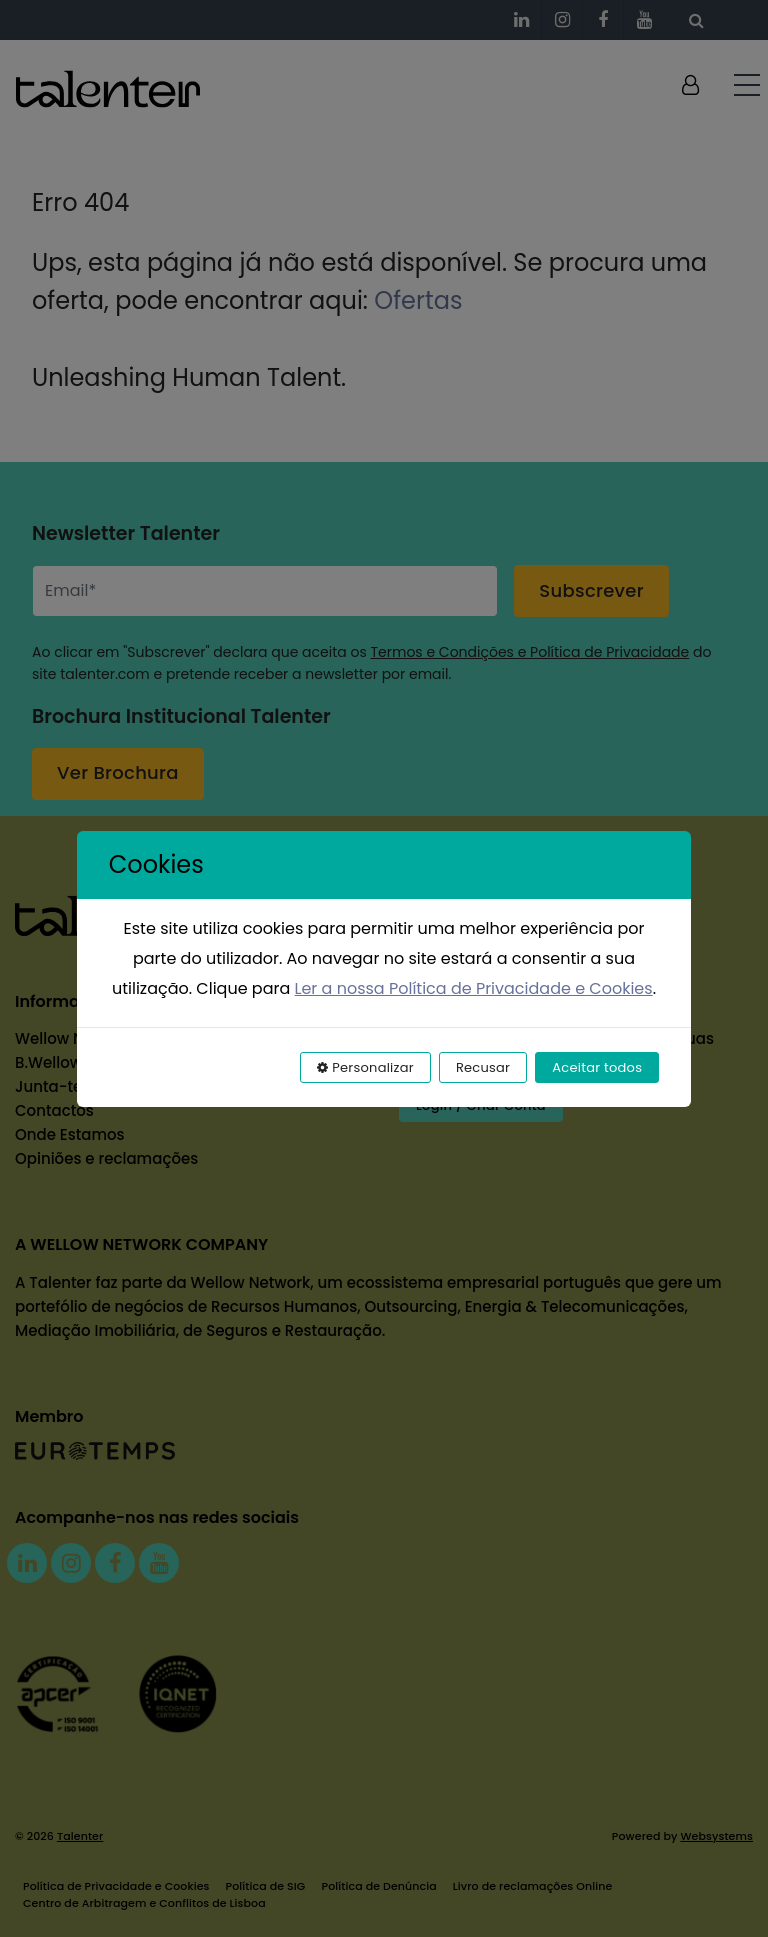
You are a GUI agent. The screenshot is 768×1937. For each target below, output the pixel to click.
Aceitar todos (597, 1067)
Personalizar (365, 1067)
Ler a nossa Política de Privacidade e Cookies (474, 988)
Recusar (483, 1067)
